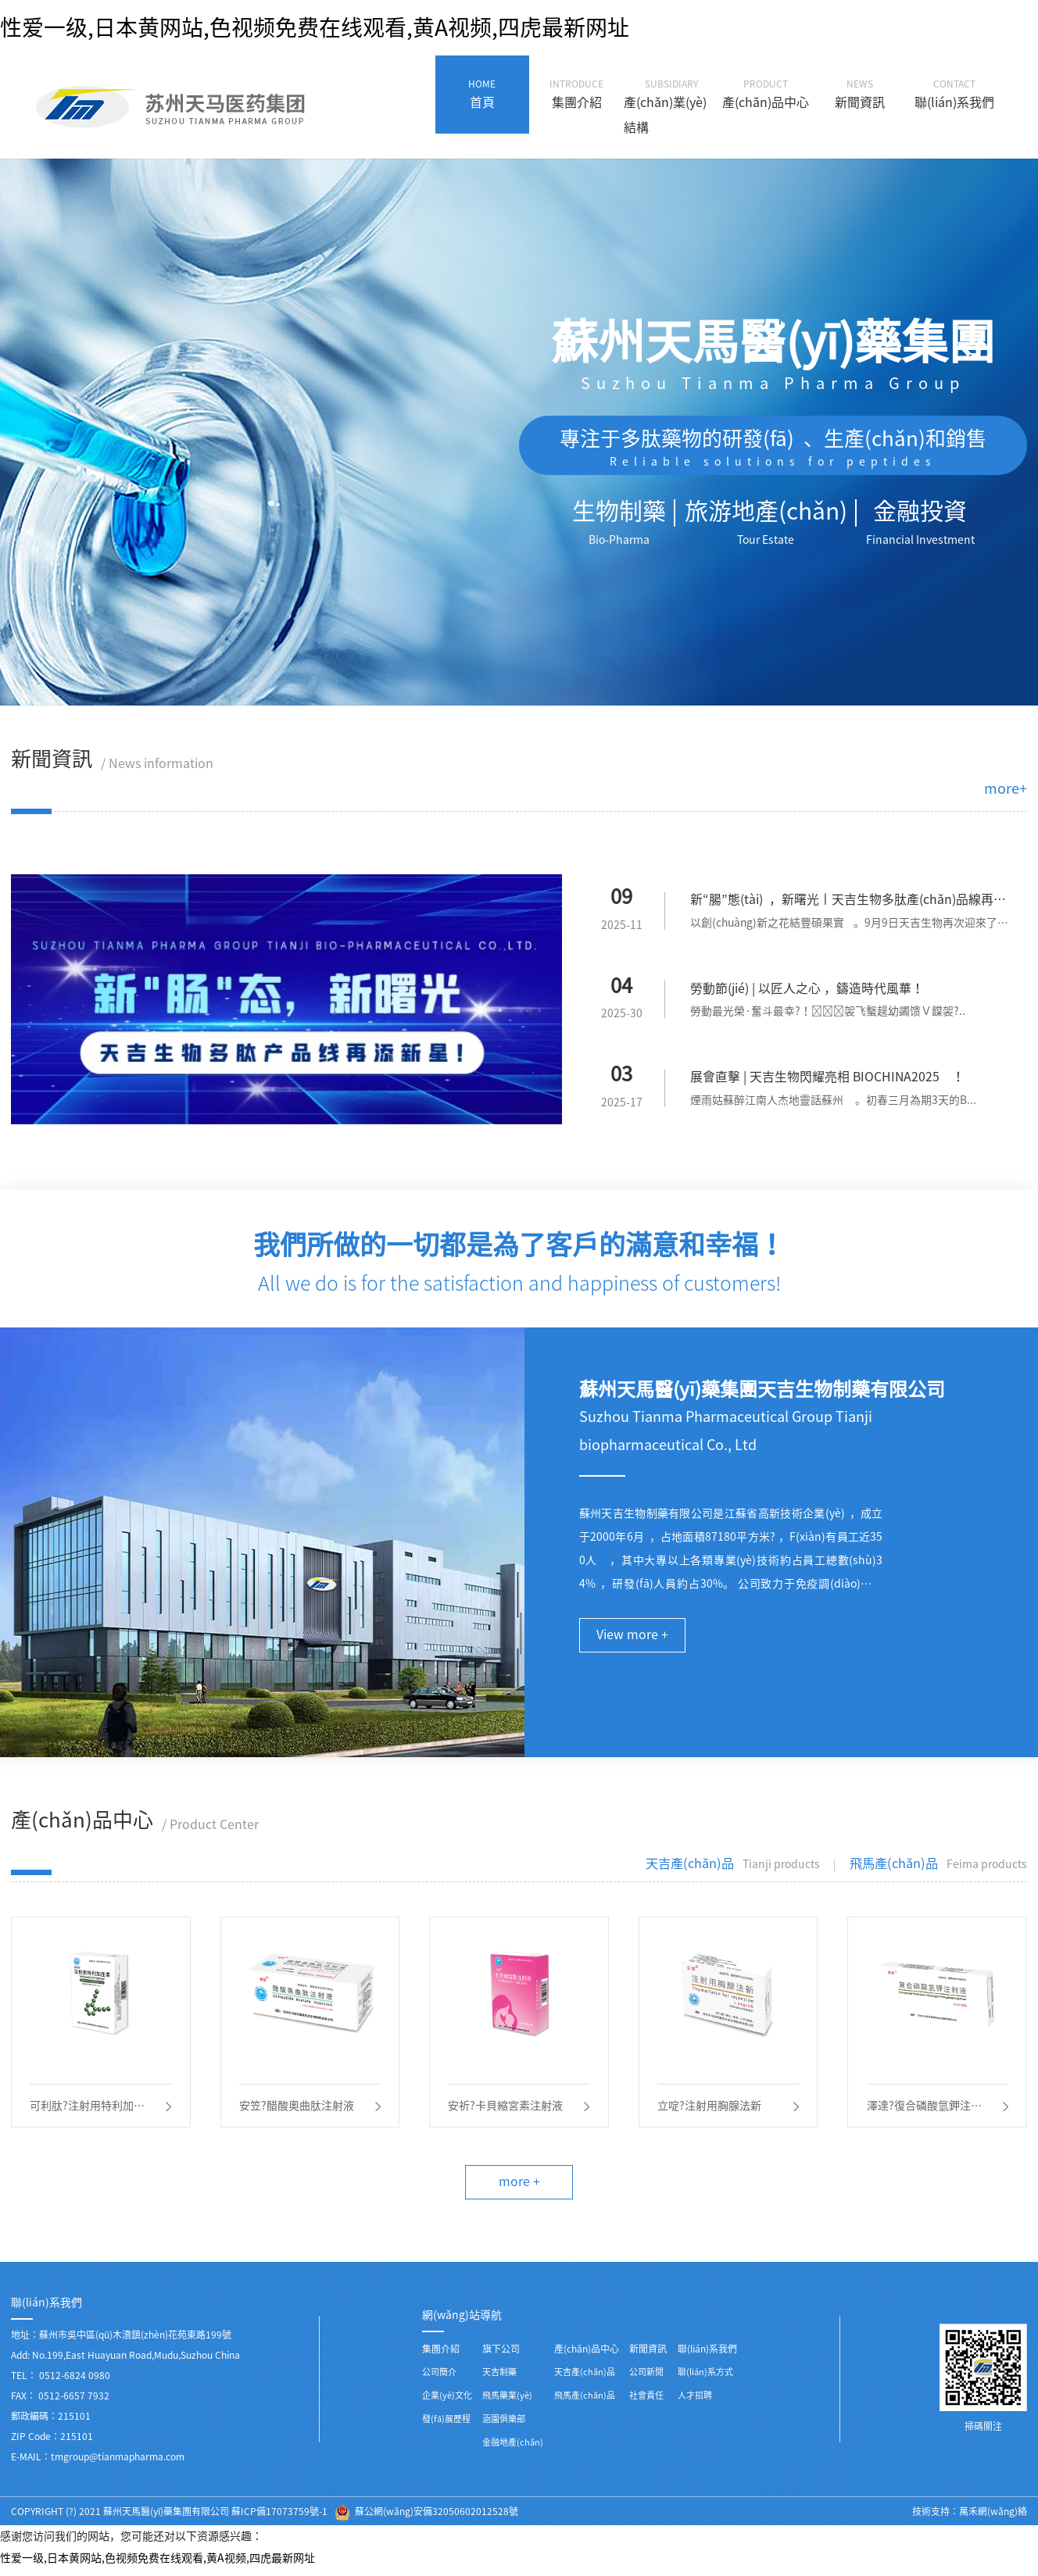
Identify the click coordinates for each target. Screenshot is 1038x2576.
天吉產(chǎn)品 (584, 2378)
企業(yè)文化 (447, 2402)
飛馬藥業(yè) (507, 2402)
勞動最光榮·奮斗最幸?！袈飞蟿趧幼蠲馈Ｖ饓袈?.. (827, 1013)
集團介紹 (441, 2355)
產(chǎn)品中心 (586, 2355)
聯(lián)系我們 (707, 2355)
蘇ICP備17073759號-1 (279, 2518)
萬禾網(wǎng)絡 (993, 2518)
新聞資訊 (648, 2355)
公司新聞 (646, 2378)
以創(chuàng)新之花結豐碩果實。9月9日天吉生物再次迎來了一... (845, 926)
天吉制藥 (499, 2378)
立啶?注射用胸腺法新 (710, 2109)
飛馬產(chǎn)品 (584, 2402)
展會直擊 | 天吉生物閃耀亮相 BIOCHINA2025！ (828, 1079)
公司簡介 (439, 2378)
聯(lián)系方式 (705, 2378)
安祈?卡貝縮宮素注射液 (506, 2109)
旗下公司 (501, 2355)
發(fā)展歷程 (446, 2425)
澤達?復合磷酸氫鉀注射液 (924, 2112)
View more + (633, 1637)
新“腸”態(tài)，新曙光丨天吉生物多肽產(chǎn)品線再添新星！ (848, 903)
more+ (1005, 788)
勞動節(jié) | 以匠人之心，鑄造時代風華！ (807, 990)
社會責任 (646, 2402)
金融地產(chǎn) (512, 2449)
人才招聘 (695, 2402)
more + (519, 2188)
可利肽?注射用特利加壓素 (87, 2112)
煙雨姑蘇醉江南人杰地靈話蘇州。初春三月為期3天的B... (833, 1102)
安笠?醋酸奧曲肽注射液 (297, 2109)
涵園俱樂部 (503, 2425)
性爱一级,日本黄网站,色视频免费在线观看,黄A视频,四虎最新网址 (314, 27)
